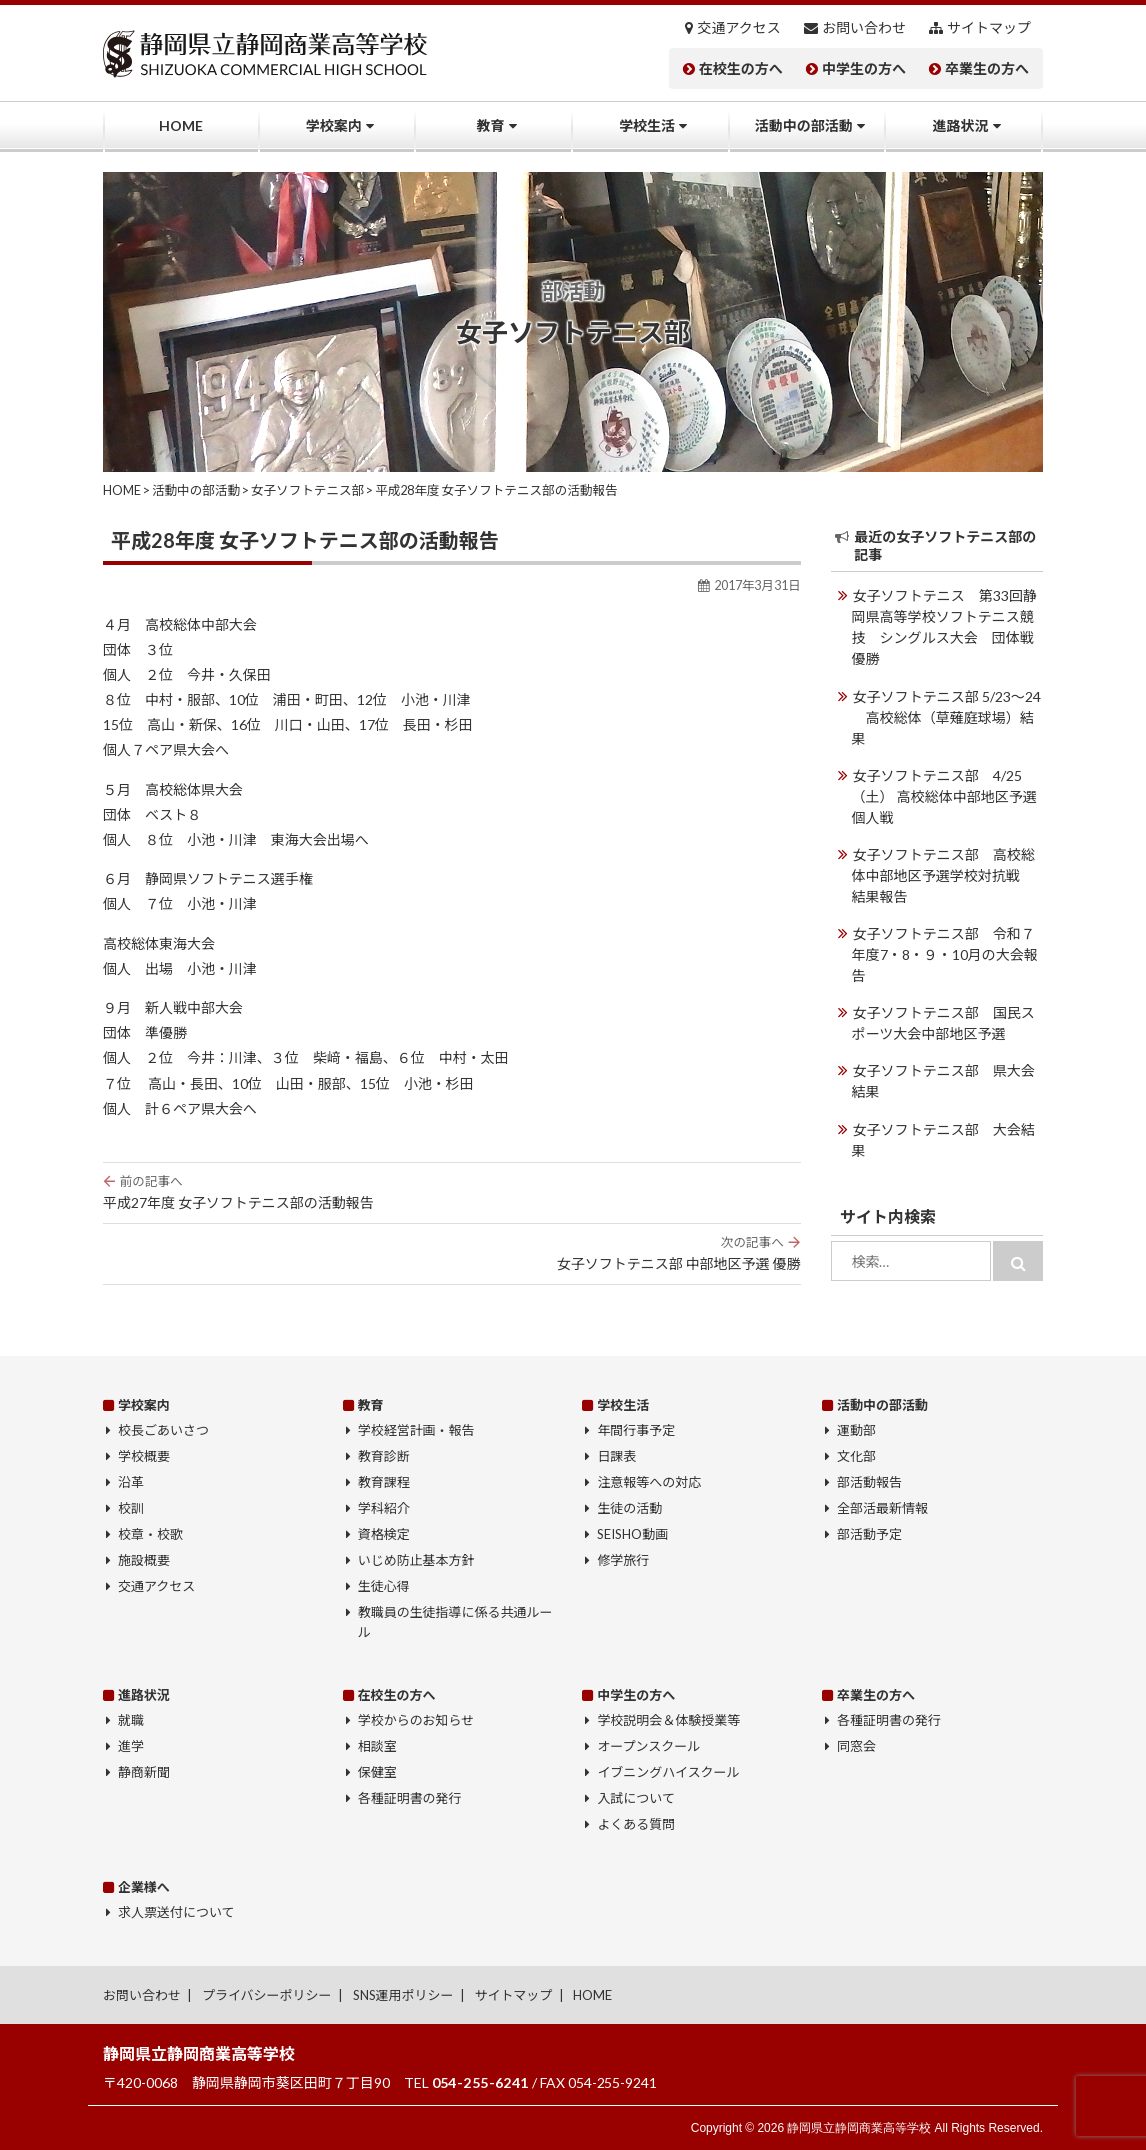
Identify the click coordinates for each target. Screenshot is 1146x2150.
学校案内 (334, 125)
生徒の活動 (629, 1508)
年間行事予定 (636, 1430)
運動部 (856, 1430)
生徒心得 (384, 1586)
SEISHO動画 (632, 1534)
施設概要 (144, 1560)
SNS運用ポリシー (403, 1995)
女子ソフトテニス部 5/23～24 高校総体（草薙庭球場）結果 (946, 716)
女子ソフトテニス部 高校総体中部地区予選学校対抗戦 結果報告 (943, 874)
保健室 (377, 1772)
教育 (490, 125)
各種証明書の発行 (410, 1798)
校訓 (131, 1508)
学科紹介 (384, 1508)
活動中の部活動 (804, 125)
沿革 (131, 1482)
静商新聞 (144, 1772)
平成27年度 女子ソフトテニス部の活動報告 (452, 1192)
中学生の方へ (864, 69)
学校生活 (647, 125)
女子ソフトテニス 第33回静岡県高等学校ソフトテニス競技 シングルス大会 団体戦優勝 (944, 627)
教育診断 (384, 1456)
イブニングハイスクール (668, 1772)
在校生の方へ (741, 69)
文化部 (856, 1456)
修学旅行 (623, 1560)
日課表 (616, 1456)
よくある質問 (636, 1824)
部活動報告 (869, 1482)
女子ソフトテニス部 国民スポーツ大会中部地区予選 (943, 1022)
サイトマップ (989, 28)
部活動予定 (869, 1534)
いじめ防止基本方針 (416, 1560)
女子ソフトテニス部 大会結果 (943, 1138)
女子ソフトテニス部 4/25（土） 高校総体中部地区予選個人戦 (944, 795)
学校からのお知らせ (416, 1720)
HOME (181, 125)
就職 (131, 1720)
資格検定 (384, 1534)
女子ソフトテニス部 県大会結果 (943, 1080)
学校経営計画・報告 (416, 1430)
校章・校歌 (150, 1534)
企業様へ (144, 1887)
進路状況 (960, 125)
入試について (636, 1798)
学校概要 (144, 1456)
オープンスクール (648, 1746)
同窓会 (856, 1746)
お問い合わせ (864, 28)
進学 (131, 1746)
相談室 (377, 1746)
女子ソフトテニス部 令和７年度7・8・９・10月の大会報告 (945, 953)
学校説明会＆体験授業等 (668, 1720)
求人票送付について (176, 1912)
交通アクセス (739, 28)
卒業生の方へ (987, 69)
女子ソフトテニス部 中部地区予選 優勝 (452, 1253)
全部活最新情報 (882, 1508)
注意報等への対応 (649, 1482)
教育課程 (384, 1482)
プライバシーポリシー (267, 1995)
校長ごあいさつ (163, 1430)
